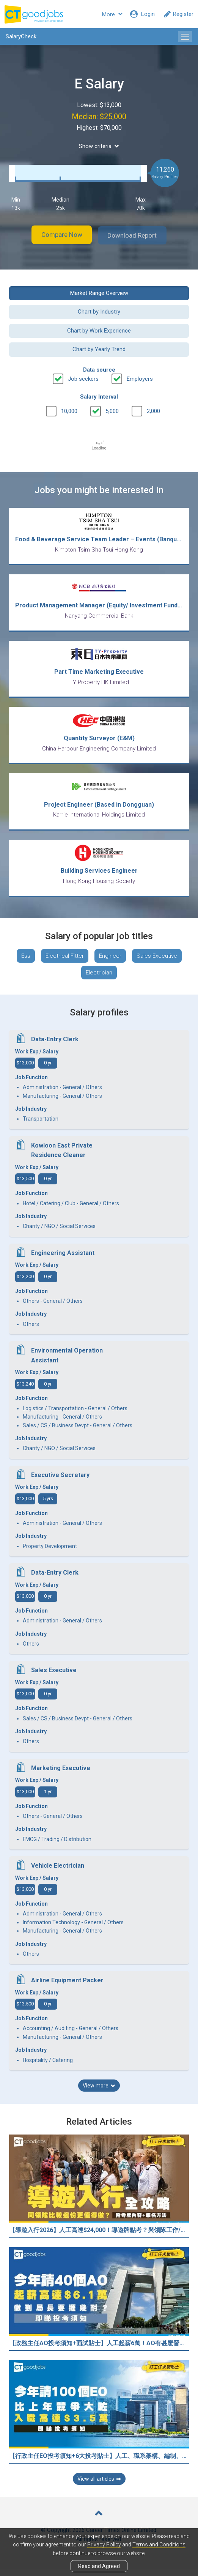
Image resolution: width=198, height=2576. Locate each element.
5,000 (112, 410)
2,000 (153, 410)
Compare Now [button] (57, 235)
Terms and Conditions (158, 2545)
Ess (25, 962)
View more (99, 2092)
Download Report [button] (137, 235)
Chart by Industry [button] (99, 310)
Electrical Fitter (65, 962)
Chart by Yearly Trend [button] (99, 348)
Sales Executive (157, 962)
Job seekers (83, 378)
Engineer (110, 962)
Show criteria (99, 146)
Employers (140, 378)
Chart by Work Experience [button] (99, 329)
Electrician (99, 978)
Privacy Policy (104, 2545)
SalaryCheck (21, 36)
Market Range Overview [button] (99, 292)
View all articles (99, 2485)
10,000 (69, 410)
